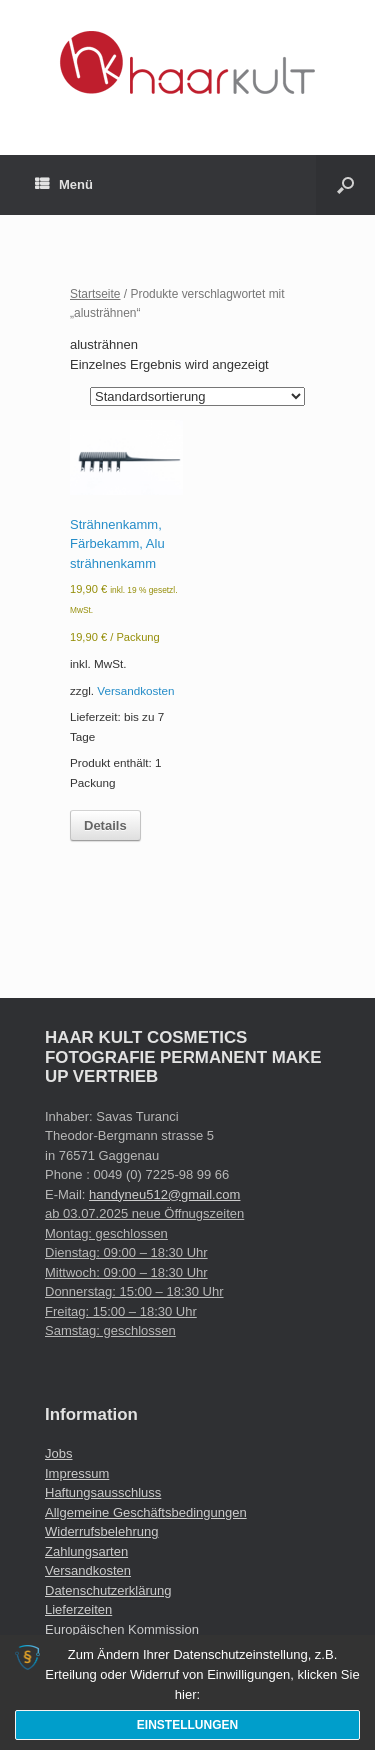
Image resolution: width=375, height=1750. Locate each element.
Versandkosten (135, 690)
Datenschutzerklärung (108, 1590)
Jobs (58, 1453)
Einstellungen (187, 1725)
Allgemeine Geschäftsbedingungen (146, 1512)
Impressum (77, 1473)
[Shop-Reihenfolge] (197, 396)
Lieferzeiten (78, 1609)
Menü (64, 185)
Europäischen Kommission (122, 1629)
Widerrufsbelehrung (101, 1531)
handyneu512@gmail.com (164, 1194)
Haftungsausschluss (103, 1492)
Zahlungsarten (86, 1551)
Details (105, 825)
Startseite (95, 294)
